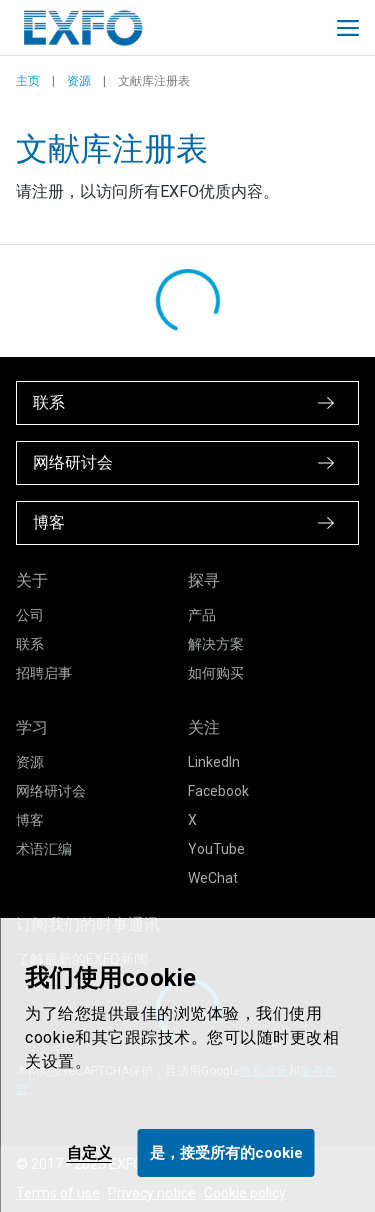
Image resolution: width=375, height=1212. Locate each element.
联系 (30, 644)
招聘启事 (44, 673)
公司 (30, 615)
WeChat (213, 878)
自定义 (89, 1153)
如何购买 (216, 673)
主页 (28, 81)
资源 (79, 81)
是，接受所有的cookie (226, 1153)
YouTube (216, 849)
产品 (202, 615)
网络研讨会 (51, 791)
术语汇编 (44, 849)
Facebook (218, 791)
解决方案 (216, 644)
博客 (30, 820)
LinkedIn (214, 762)
